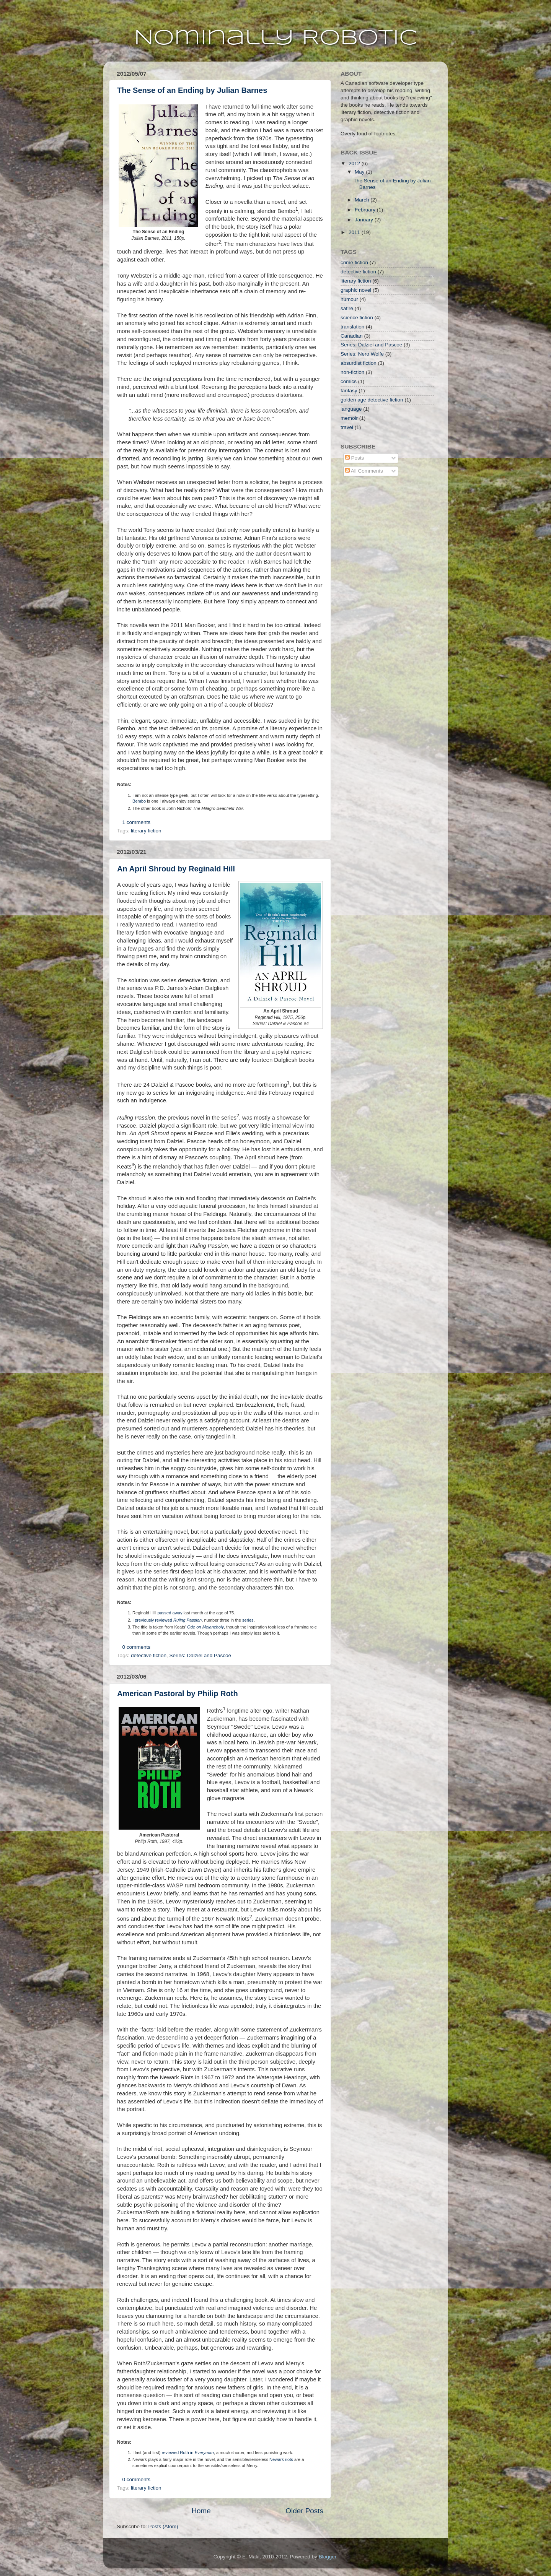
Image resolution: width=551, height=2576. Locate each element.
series (248, 1620)
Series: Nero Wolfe (362, 354)
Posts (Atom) (163, 2526)
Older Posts (304, 2511)
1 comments (136, 822)
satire (347, 308)
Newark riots (281, 2459)
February (366, 210)
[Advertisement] (379, 528)
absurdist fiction (359, 363)
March (362, 200)
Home (200, 2511)
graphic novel (356, 290)
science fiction (357, 317)
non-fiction (352, 372)
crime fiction (354, 262)
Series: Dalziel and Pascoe (200, 1655)
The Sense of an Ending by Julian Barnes (192, 90)
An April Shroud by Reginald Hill (176, 869)
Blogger (327, 2557)
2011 (355, 232)
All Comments (364, 471)
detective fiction (148, 1655)
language (351, 409)
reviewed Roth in (188, 2452)
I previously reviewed (167, 1620)
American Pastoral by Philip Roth (177, 1693)
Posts (354, 458)
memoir (349, 418)
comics (349, 381)
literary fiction (146, 831)
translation (352, 327)
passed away (170, 1613)
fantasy (349, 390)
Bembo (139, 801)
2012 (355, 163)
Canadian (352, 336)
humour (349, 299)
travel (347, 427)
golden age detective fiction (372, 400)
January (365, 220)
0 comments (136, 1647)
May (360, 172)
